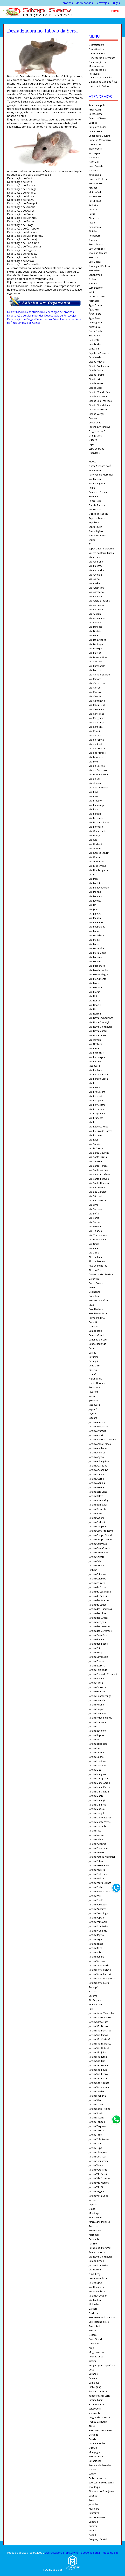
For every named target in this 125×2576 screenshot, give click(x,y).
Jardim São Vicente (99, 2082)
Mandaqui (94, 2213)
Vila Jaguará (95, 913)
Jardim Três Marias (99, 2139)
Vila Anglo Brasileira (99, 600)
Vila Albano (95, 557)
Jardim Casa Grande (99, 1548)
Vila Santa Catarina (99, 1152)
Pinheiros (94, 218)
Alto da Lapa (96, 1257)
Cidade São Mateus (99, 405)
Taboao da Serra (98, 2391)
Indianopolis (95, 148)
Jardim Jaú (94, 1748)
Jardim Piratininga (98, 1913)
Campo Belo (95, 1330)
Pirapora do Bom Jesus (101, 2491)
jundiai (92, 2360)
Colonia (93, 418)
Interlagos (94, 153)
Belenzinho (94, 1291)
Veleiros (93, 292)
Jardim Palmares (97, 1843)
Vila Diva (93, 761)
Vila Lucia (94, 931)
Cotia (91, 2369)
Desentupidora (34, 312)
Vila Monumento (97, 978)
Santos (92, 2330)
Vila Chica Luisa (97, 704)
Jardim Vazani (96, 2165)
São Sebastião (96, 2456)
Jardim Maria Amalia (99, 1782)
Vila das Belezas (97, 748)
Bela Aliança (95, 335)
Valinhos (93, 2373)
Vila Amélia (94, 583)
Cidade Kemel (96, 383)
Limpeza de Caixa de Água (103, 81)
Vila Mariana (95, 957)
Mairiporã (94, 2508)
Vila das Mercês (97, 752)
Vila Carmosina (97, 683)
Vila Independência (99, 887)
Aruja (91, 2347)
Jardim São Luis (97, 2060)
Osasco (93, 2334)
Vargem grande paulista (102, 2365)
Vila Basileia (95, 631)
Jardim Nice (95, 1830)
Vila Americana (96, 587)
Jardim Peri (95, 1895)
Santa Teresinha (97, 535)
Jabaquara (94, 1065)
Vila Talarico (95, 1230)
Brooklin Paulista (98, 1313)
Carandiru (94, 1348)
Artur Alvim (95, 109)
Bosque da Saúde (98, 1300)
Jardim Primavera (98, 1921)
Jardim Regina (96, 1934)
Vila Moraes (95, 983)
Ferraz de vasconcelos (101, 2430)
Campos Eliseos (97, 118)
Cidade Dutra (96, 370)
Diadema (93, 2313)
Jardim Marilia (96, 1795)
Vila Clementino (97, 709)
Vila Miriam (95, 961)
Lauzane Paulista (98, 179)
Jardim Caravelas (98, 1543)
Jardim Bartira (96, 1487)
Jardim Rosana (96, 1956)
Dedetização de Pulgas (21, 319)
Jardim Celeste (96, 1556)
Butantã (93, 1322)
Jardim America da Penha (102, 1439)
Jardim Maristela (97, 1804)
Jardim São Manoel (99, 2065)
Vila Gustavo (95, 783)
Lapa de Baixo (96, 448)
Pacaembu (94, 2239)
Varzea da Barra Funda (101, 553)
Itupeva (93, 2526)
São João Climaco (98, 252)
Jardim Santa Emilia (99, 1965)
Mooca (92, 461)
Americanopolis (97, 105)
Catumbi (93, 1356)
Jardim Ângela (96, 1456)
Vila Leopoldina (97, 926)
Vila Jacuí (93, 909)
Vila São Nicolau (97, 1200)
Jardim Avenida (97, 1482)
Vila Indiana (95, 891)
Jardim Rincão (96, 1943)
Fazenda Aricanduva (99, 426)
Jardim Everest (97, 1665)
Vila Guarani (95, 857)
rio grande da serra (99, 2417)
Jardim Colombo (97, 1578)
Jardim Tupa (95, 2147)
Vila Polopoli (95, 1096)
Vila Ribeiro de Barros (100, 1131)
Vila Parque (95, 1061)
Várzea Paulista (97, 2517)
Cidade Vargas (96, 413)
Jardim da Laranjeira (100, 1591)
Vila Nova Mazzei (98, 1030)
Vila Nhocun (95, 1005)
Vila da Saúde (96, 744)
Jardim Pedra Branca (100, 1882)
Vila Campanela (97, 665)
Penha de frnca (97, 2252)
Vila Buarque (95, 648)
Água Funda (95, 313)
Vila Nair (93, 996)
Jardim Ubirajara (98, 2152)
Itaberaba (94, 157)
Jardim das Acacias (99, 1600)
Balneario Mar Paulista (101, 1274)
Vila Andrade (95, 596)
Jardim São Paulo (98, 2069)
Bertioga (93, 2434)
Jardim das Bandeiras (100, 1608)
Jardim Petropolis (98, 1904)
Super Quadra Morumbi (101, 548)
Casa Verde (95, 357)
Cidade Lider (95, 387)
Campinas (94, 2382)
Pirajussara (95, 227)
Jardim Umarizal (97, 2156)
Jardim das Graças (99, 1617)
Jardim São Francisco (100, 2043)
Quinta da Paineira (99, 513)
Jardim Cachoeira (98, 1522)
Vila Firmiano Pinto (99, 822)
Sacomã (93, 1995)
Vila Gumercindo (97, 831)
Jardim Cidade (96, 1565)
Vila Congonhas (97, 718)
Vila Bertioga (96, 644)
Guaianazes (95, 144)
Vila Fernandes (96, 818)
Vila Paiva (94, 1048)
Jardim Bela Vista (98, 1491)
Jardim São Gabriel (99, 2048)
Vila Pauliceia (95, 1070)
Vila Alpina (94, 578)
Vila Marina (95, 509)
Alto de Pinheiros (98, 1265)
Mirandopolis (96, 183)
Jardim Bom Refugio (100, 1500)
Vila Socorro (95, 1209)
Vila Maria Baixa (97, 952)
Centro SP (94, 1365)
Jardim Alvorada (97, 1430)
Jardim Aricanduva (98, 1469)
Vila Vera (93, 1248)
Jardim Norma (96, 1835)
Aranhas (67, 3)
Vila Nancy (94, 1000)
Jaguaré (93, 1417)
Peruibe (93, 2439)
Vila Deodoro (96, 757)
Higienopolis (95, 1378)
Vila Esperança (96, 805)
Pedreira (93, 205)
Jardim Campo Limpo (100, 1539)
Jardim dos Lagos (98, 1643)
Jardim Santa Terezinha (101, 2013)
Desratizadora (16, 312)
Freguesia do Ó (97, 431)
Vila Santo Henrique (99, 1183)
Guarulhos (94, 2343)
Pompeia (93, 496)
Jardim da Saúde (97, 1604)
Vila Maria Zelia (97, 296)
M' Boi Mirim (95, 2217)
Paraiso (93, 2243)
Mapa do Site (110, 2552)
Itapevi (92, 2469)
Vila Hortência (96, 2287)
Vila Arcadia (95, 613)
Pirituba (93, 231)
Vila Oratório (96, 1044)
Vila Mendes (95, 896)
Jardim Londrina (97, 1761)
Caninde (93, 122)
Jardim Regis (95, 1939)
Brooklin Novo (96, 1309)
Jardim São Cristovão (100, 2039)
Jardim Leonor (96, 1752)
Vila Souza (94, 1222)
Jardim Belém (96, 1496)
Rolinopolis (94, 235)
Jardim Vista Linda (98, 2195)
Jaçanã (92, 1413)
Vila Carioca (95, 679)
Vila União (94, 1243)
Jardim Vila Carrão (98, 2174)
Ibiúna (92, 2500)
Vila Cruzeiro (95, 731)
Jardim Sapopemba (99, 2087)
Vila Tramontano (98, 1235)
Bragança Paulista (98, 2539)
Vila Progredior (97, 1113)
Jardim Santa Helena (100, 1969)
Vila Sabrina (95, 1144)
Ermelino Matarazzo (100, 140)
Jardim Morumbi (97, 1826)
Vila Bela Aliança (97, 639)
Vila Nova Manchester (100, 1026)
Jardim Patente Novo (100, 1865)
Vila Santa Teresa (98, 1165)
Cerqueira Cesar (97, 126)
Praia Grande (96, 2339)
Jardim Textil (96, 2134)
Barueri (93, 2308)
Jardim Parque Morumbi (102, 1856)
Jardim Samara (97, 1961)
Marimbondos (84, 3)
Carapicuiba (95, 2460)
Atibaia (92, 2426)
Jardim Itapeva (96, 1735)
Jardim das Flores (98, 1613)
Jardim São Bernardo (100, 2030)
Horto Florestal (97, 1383)
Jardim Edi (94, 1648)
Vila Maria (94, 944)
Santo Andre (95, 2326)
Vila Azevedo (95, 622)
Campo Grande (97, 1335)
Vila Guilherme (96, 861)
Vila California (96, 661)
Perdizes (93, 209)
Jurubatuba (95, 174)
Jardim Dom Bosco (99, 1635)
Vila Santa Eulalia (98, 1156)
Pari (91, 2008)
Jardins (92, 2200)
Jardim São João (97, 2052)
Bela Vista (94, 339)
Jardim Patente (97, 1861)
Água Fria (94, 309)
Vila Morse (94, 991)
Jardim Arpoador (98, 2295)
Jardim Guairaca (97, 1687)
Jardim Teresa (96, 2130)
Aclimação (94, 300)
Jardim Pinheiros (97, 1908)
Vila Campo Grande (99, 674)
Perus (92, 213)
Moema (93, 187)
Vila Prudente (96, 1117)
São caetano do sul (99, 2321)
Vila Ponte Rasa (97, 1104)
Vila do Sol (94, 778)
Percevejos (102, 3)
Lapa (91, 444)
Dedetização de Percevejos (60, 315)
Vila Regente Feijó (98, 1126)
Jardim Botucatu (97, 1509)
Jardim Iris (94, 1726)
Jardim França (96, 1678)
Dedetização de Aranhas (59, 312)
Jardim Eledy (95, 1652)
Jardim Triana (96, 2143)
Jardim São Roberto (99, 2078)
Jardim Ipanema (97, 1722)
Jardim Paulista (97, 1869)
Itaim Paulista (96, 166)
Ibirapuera (94, 1387)
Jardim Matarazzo (98, 1474)
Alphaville (94, 2304)
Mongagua (94, 2452)
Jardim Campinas (98, 1526)
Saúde (92, 539)
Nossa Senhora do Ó (100, 466)
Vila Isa (92, 904)
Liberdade (94, 452)
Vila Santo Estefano (99, 1174)
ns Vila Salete (96, 1148)
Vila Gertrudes (96, 844)
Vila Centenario (97, 700)
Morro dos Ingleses (99, 2221)
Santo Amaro (96, 244)
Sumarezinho (96, 287)
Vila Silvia (93, 1204)
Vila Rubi (93, 1139)
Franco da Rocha (98, 2421)
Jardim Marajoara (98, 1778)
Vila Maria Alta (96, 948)
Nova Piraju (95, 2273)
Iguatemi (93, 1391)
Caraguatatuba (97, 2443)
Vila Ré (92, 1122)
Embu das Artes (97, 2478)
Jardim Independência (100, 1717)
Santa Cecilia (95, 526)
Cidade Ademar (97, 361)
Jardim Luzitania (97, 1765)
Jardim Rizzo (95, 1948)
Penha (92, 487)
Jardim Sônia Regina (99, 2108)
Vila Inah (93, 878)
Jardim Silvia (95, 2100)
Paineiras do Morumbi (101, 474)
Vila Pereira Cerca (98, 1078)
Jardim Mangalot (98, 1774)
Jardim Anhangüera (99, 1461)
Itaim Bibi (94, 161)
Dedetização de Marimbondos (25, 315)
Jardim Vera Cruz (98, 2169)
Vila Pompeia (96, 1100)
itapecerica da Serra (100, 2395)
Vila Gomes (95, 848)
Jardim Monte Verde (100, 1821)
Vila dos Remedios (99, 787)
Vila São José (95, 1196)
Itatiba (92, 2534)
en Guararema (96, 2404)
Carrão (92, 1352)
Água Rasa (94, 318)
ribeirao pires (96, 2356)
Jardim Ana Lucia (98, 1448)
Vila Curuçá (95, 735)
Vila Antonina (96, 609)
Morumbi (94, 2234)
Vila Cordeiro (96, 726)
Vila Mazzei (95, 670)
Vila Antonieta (96, 605)
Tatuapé (93, 1987)
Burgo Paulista (97, 1317)
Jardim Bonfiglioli (98, 1504)
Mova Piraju (95, 470)
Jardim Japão (96, 2282)
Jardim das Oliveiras (99, 1626)
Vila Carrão (95, 687)
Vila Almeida (95, 574)
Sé (90, 544)
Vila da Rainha (96, 739)
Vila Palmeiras (96, 1052)
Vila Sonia (94, 1217)
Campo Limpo (96, 2260)
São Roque (94, 2487)
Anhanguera (95, 322)
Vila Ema (93, 791)
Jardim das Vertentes (100, 1630)
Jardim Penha (96, 1887)
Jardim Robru (96, 1952)
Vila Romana (95, 1135)
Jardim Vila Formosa (100, 2178)
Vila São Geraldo (98, 1191)
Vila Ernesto (95, 800)
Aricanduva (95, 326)
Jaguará (93, 1409)
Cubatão (93, 2521)
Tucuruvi (93, 2226)
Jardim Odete (96, 1839)
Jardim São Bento (98, 2026)
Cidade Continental (99, 366)
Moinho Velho (96, 192)
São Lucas (94, 257)
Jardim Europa (96, 1661)
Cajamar (93, 2378)
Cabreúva (94, 2512)
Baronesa (94, 1278)
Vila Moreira (95, 987)
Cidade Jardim (96, 374)
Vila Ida (93, 874)
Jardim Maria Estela (99, 1787)
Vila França (94, 835)
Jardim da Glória (97, 1587)
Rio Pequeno (95, 2000)
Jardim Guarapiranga (100, 1695)
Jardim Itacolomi (97, 1730)
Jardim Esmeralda (98, 1656)
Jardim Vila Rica (97, 2187)
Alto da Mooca (97, 1261)
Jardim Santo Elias (98, 2021)
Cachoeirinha (96, 113)
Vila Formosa (96, 826)
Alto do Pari (95, 1270)
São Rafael (94, 270)
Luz (90, 457)
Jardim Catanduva (98, 1552)
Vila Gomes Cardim (99, 852)
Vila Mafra (94, 939)
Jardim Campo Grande (101, 1535)
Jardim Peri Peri (97, 1900)
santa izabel (95, 2413)
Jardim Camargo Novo (101, 1530)
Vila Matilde (95, 652)
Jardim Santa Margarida (102, 1978)
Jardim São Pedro (98, 2074)
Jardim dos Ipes (97, 1639)
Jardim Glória (96, 1682)
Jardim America (97, 1435)
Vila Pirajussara (97, 1091)
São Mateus (95, 261)
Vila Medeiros (96, 883)
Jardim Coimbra (97, 1574)
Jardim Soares (96, 2104)
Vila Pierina (94, 1087)
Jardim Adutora (97, 1422)
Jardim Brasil (95, 1513)
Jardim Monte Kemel (100, 1817)
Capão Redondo (97, 1343)
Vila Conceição (96, 713)
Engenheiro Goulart (99, 135)
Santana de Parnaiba (100, 2465)
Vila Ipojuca (95, 900)
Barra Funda (95, 331)
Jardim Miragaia (97, 1622)
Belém (92, 1287)
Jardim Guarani (97, 1691)
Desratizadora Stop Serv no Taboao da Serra (72, 2552)
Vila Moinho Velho (98, 970)
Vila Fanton (95, 813)
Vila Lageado (96, 922)
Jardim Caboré (96, 1517)
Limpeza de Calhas (29, 323)
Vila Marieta (95, 479)
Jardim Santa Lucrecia (100, 1974)
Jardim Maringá (97, 1800)
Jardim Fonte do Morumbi (103, 1674)
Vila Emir (93, 796)
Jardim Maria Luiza (99, 1791)
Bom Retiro (95, 1296)
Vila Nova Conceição (100, 1022)
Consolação (95, 422)
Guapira (93, 439)
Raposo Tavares (97, 518)
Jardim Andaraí (97, 1452)
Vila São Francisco (98, 1187)
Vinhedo (93, 2530)
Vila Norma (95, 1013)
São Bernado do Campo (102, 2317)
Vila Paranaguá (97, 1057)
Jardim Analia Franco (100, 1443)
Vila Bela (93, 635)
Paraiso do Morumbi (100, 2247)
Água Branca (96, 305)
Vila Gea (93, 839)
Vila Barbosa (95, 626)
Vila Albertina (96, 561)
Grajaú (92, 1374)
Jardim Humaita (97, 1713)
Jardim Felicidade (98, 1669)
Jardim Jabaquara (98, 1743)
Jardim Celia (95, 1561)
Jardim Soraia (96, 2113)
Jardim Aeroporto (98, 1426)
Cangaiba (94, 348)
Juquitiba (93, 2504)
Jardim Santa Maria (99, 1982)
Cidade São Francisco (100, 400)
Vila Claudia (95, 696)
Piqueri (92, 222)
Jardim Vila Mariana (99, 2182)
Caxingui (93, 1361)
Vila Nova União (97, 1035)
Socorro (93, 1991)
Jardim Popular (97, 1917)
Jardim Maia (95, 1769)
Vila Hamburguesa (99, 870)
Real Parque (95, 2004)
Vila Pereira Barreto (99, 1074)
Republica (94, 522)
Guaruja (93, 2447)
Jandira (92, 2473)
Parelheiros (95, 200)
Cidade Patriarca (98, 396)
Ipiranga (93, 1400)
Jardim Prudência (98, 1930)
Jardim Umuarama (99, 2161)
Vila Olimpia (95, 1039)
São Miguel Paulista (99, 266)
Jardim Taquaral (97, 2126)
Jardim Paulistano (98, 1874)
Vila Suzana (95, 1226)
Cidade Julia (95, 379)
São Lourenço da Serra (101, 2482)
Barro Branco (96, 1283)
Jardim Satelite (96, 2091)
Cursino (93, 1369)
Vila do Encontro (98, 770)
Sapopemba (95, 274)
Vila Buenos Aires (98, 657)
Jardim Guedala (97, 1700)
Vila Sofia (94, 1213)
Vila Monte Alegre (98, 974)
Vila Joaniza (95, 917)
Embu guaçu (95, 2386)
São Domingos (97, 248)
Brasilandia (95, 344)
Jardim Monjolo (97, 1813)
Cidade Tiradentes (99, 409)
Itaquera (93, 170)
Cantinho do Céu (98, 1339)
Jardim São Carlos (98, 2035)
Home (115, 11)
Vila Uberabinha (97, 1239)
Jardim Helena (96, 1704)
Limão (92, 2208)
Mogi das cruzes (97, 2352)
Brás (91, 1304)
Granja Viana (96, 435)
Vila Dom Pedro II (98, 774)
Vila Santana (95, 1161)
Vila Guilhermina (97, 865)
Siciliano (93, 279)
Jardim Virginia (96, 2191)
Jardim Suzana (96, 2117)
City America (95, 131)
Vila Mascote (96, 565)
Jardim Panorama (98, 1848)
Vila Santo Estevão (99, 1178)
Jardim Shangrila (97, 2095)
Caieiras (93, 2495)
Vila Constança (96, 722)
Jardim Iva (94, 1739)
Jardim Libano (96, 1756)
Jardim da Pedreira (99, 1596)
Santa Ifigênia (96, 531)
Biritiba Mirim (96, 2400)
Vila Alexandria (96, 570)
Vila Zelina (94, 1252)
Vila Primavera (96, 1109)
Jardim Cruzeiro (97, 1583)
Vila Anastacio (96, 592)
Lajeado (93, 2204)
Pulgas (115, 3)
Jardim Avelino (96, 1478)
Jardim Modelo (97, 1808)
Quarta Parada (97, 505)
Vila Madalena (96, 935)
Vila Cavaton (95, 692)
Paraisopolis (95, 196)
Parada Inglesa (97, 483)
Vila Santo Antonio (99, 1170)
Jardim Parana (96, 1852)
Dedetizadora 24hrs (47, 319)
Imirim (92, 1396)
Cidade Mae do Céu (99, 392)
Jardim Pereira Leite (99, 1891)
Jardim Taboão (97, 2121)
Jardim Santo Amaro (100, 2017)
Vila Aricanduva (97, 618)
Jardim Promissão (98, 1926)
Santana (93, 240)
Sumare (93, 283)
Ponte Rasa (95, 500)
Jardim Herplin (96, 1709)
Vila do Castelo (97, 765)
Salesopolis (95, 2408)
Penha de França (98, 492)
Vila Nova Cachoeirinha (101, 1017)
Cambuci (93, 1326)
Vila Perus (94, 1083)
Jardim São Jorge (98, 2056)
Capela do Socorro (99, 353)
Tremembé (95, 2230)
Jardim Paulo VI (97, 1878)
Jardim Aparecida (98, 1465)
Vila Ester (94, 809)
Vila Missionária (97, 965)
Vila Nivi (93, 1009)
